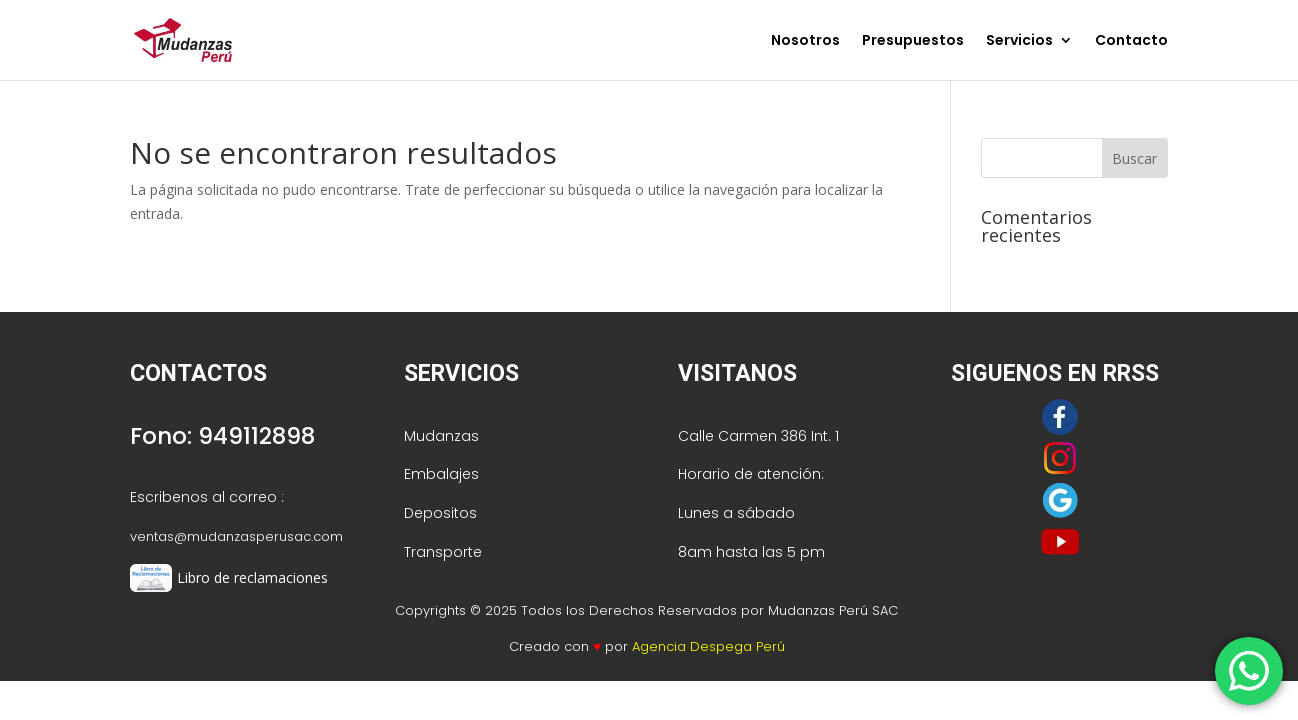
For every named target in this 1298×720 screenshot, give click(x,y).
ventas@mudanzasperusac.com (236, 536)
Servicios (1019, 41)
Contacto (1131, 41)
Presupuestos (913, 41)
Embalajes (441, 474)
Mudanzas (441, 436)
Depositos (440, 513)
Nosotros (805, 41)
